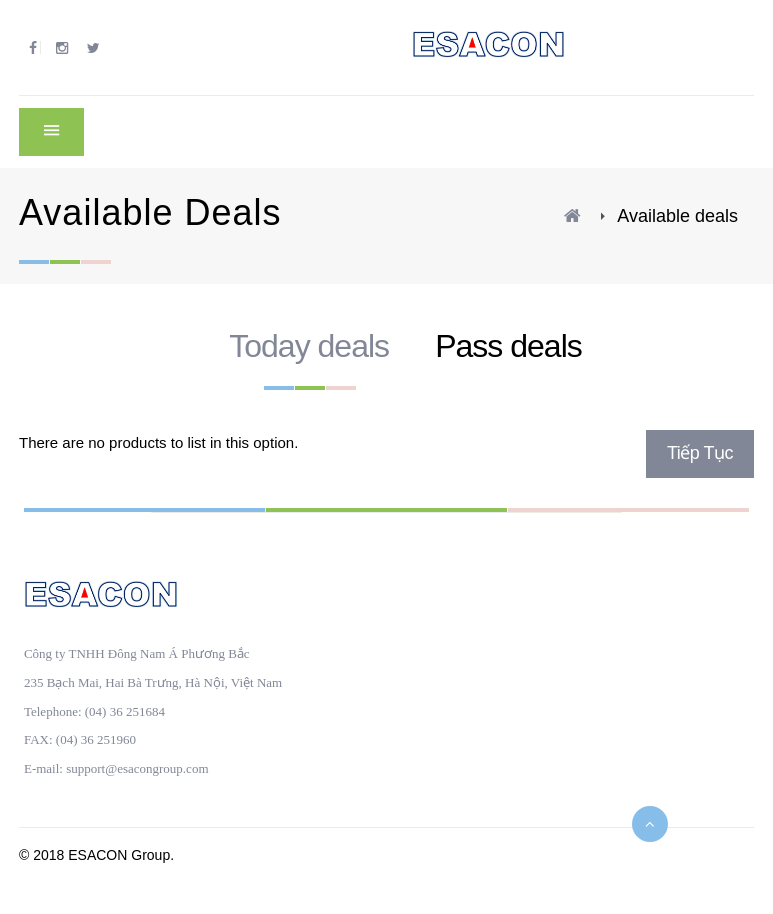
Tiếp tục (700, 453)
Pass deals (508, 346)
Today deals (309, 346)
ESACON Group (119, 855)
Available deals (677, 216)
